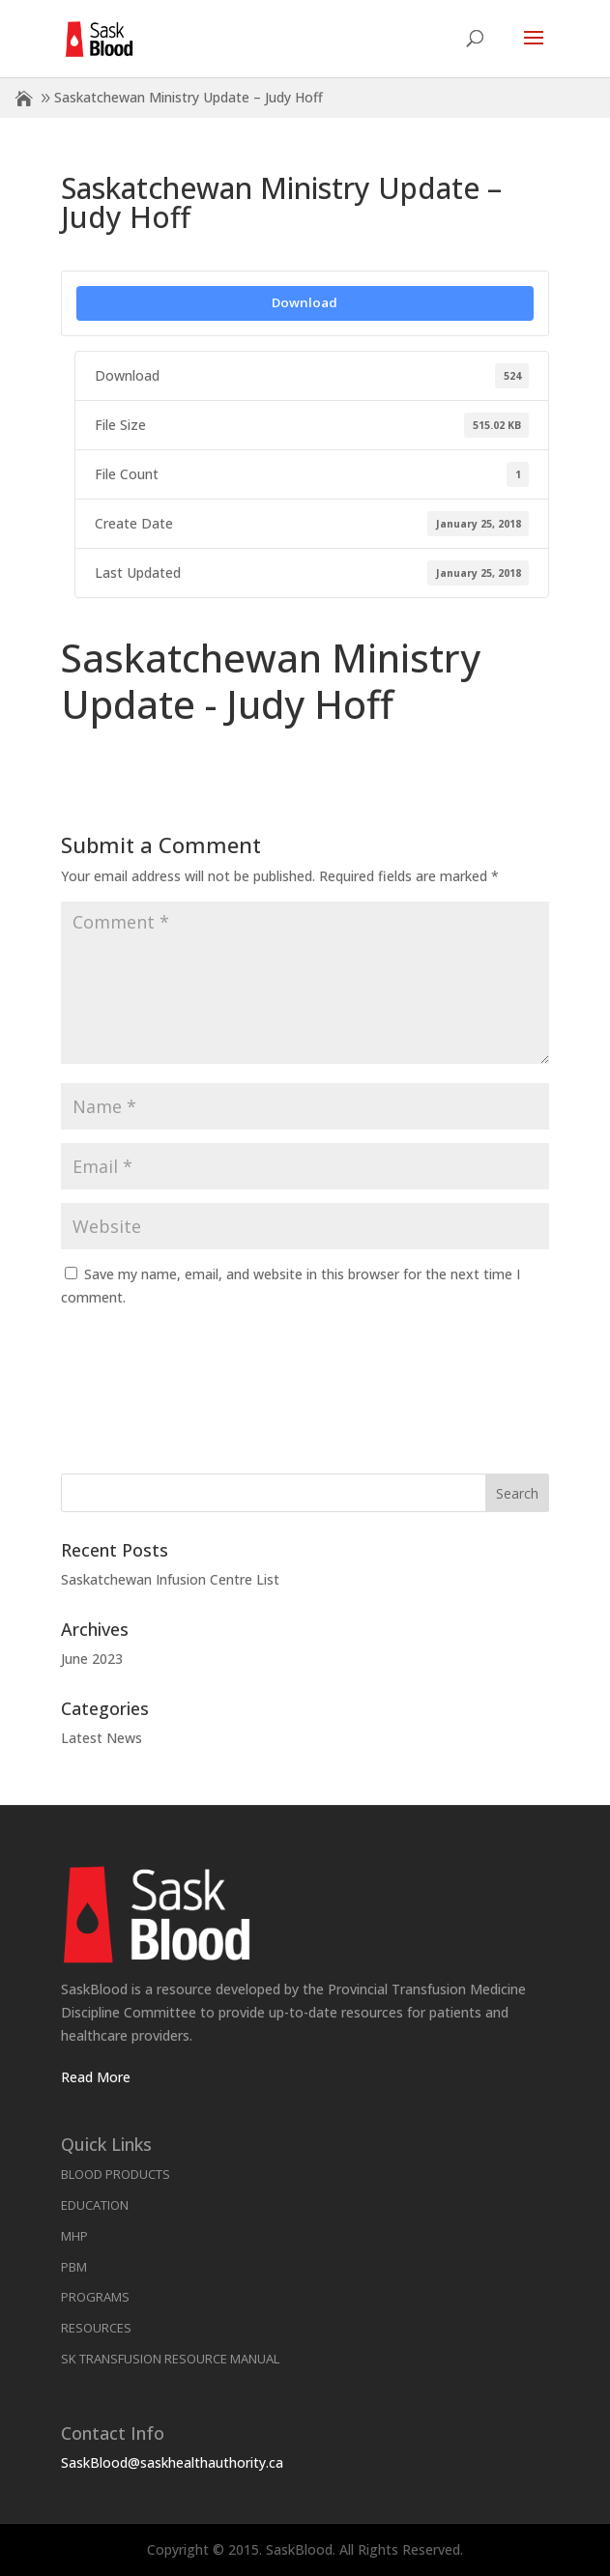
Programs (95, 2296)
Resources (96, 2327)
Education (95, 2205)
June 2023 (92, 1658)
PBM (74, 2266)
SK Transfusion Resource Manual (170, 2358)
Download (304, 302)
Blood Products (115, 2174)
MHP (74, 2236)
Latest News (101, 1738)
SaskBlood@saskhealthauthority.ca (172, 2462)
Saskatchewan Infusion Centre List (170, 1579)
